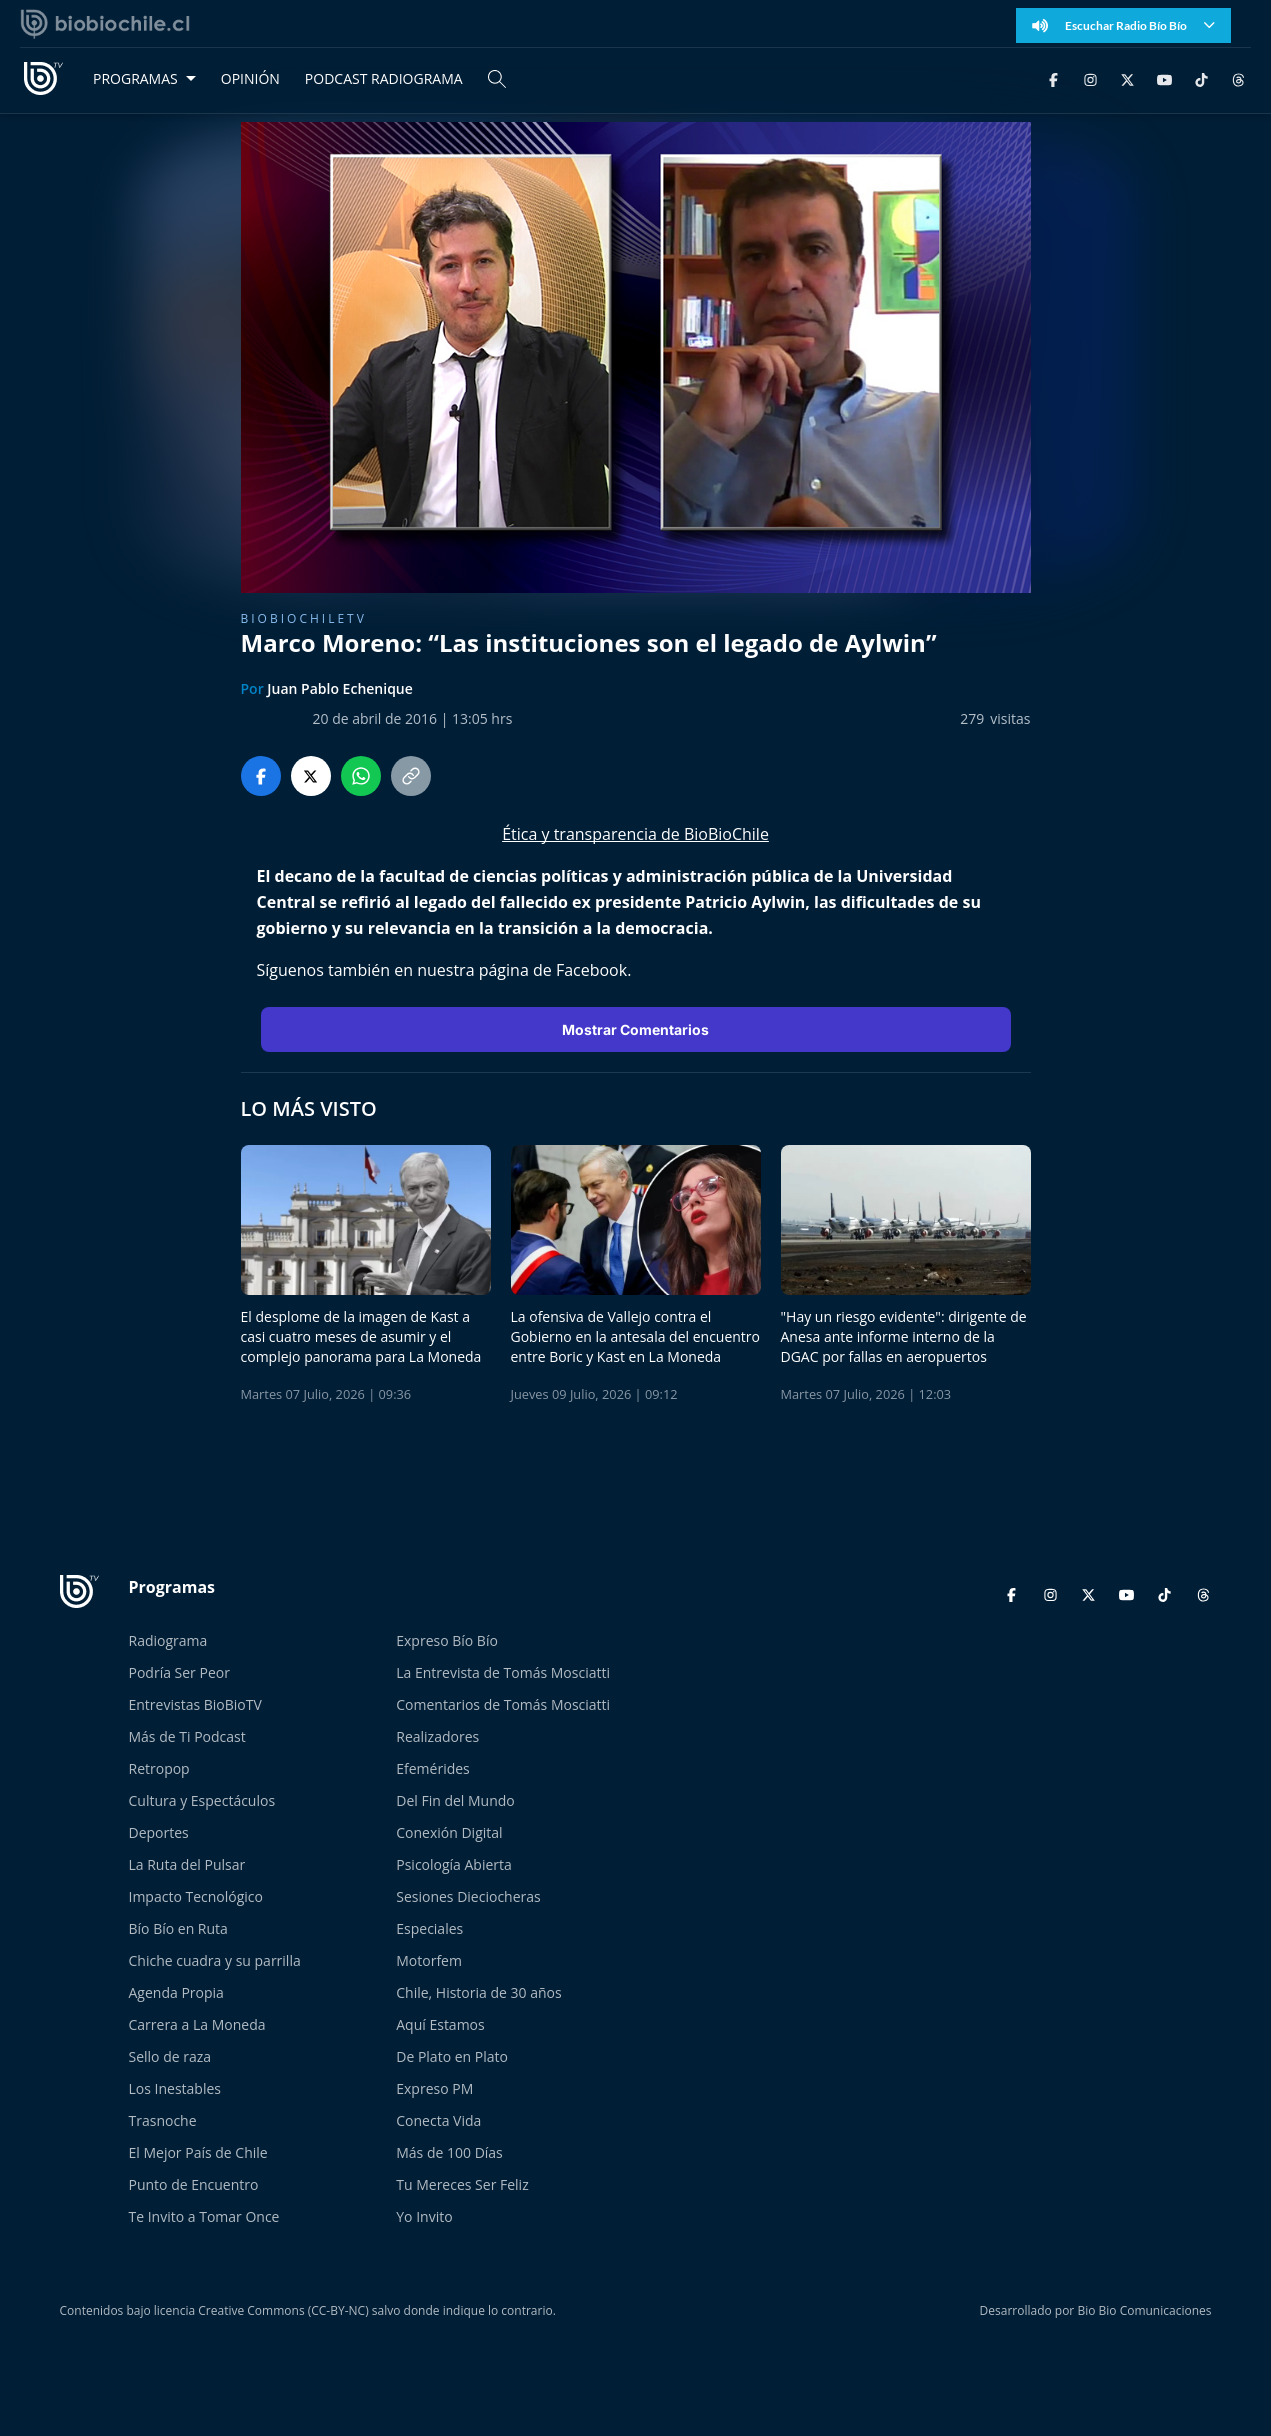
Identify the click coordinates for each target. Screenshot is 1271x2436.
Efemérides (433, 1768)
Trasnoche (163, 2120)
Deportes (159, 1832)
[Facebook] (1053, 78)
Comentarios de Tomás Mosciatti (503, 1704)
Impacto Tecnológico (196, 1896)
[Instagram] (1090, 78)
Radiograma (168, 1640)
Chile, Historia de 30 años (478, 1992)
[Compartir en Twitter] (311, 776)
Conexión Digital (449, 1832)
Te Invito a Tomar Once (204, 2216)
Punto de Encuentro (194, 2184)
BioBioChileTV (304, 618)
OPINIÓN (250, 78)
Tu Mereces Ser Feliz (462, 2184)
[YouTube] (1164, 78)
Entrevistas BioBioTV (195, 1704)
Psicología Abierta (454, 1864)
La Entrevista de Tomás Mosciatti (503, 1672)
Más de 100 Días (449, 2152)
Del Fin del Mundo (455, 1800)
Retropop (159, 1768)
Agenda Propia (176, 1992)
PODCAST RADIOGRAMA (384, 78)
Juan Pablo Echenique (339, 688)
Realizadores (437, 1736)
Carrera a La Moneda (197, 2024)
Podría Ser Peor (179, 1672)
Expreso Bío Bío (447, 1640)
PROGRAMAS (135, 78)
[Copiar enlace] (411, 776)
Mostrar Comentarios (635, 1029)
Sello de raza (170, 2056)
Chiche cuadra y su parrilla (215, 1960)
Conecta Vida (438, 2120)
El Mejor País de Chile (198, 2152)
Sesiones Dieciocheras (468, 1896)
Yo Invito (424, 2216)
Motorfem (429, 1960)
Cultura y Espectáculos (202, 1800)
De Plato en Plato (452, 2056)
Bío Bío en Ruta (178, 1928)
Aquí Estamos (440, 2024)
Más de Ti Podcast (187, 1736)
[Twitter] (1127, 78)
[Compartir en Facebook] (261, 776)
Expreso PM (434, 2088)
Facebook (591, 970)
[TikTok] (1201, 78)
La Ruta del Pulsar (187, 1864)
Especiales (429, 1928)
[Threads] (1238, 78)
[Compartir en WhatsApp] (361, 776)
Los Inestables (175, 2088)
